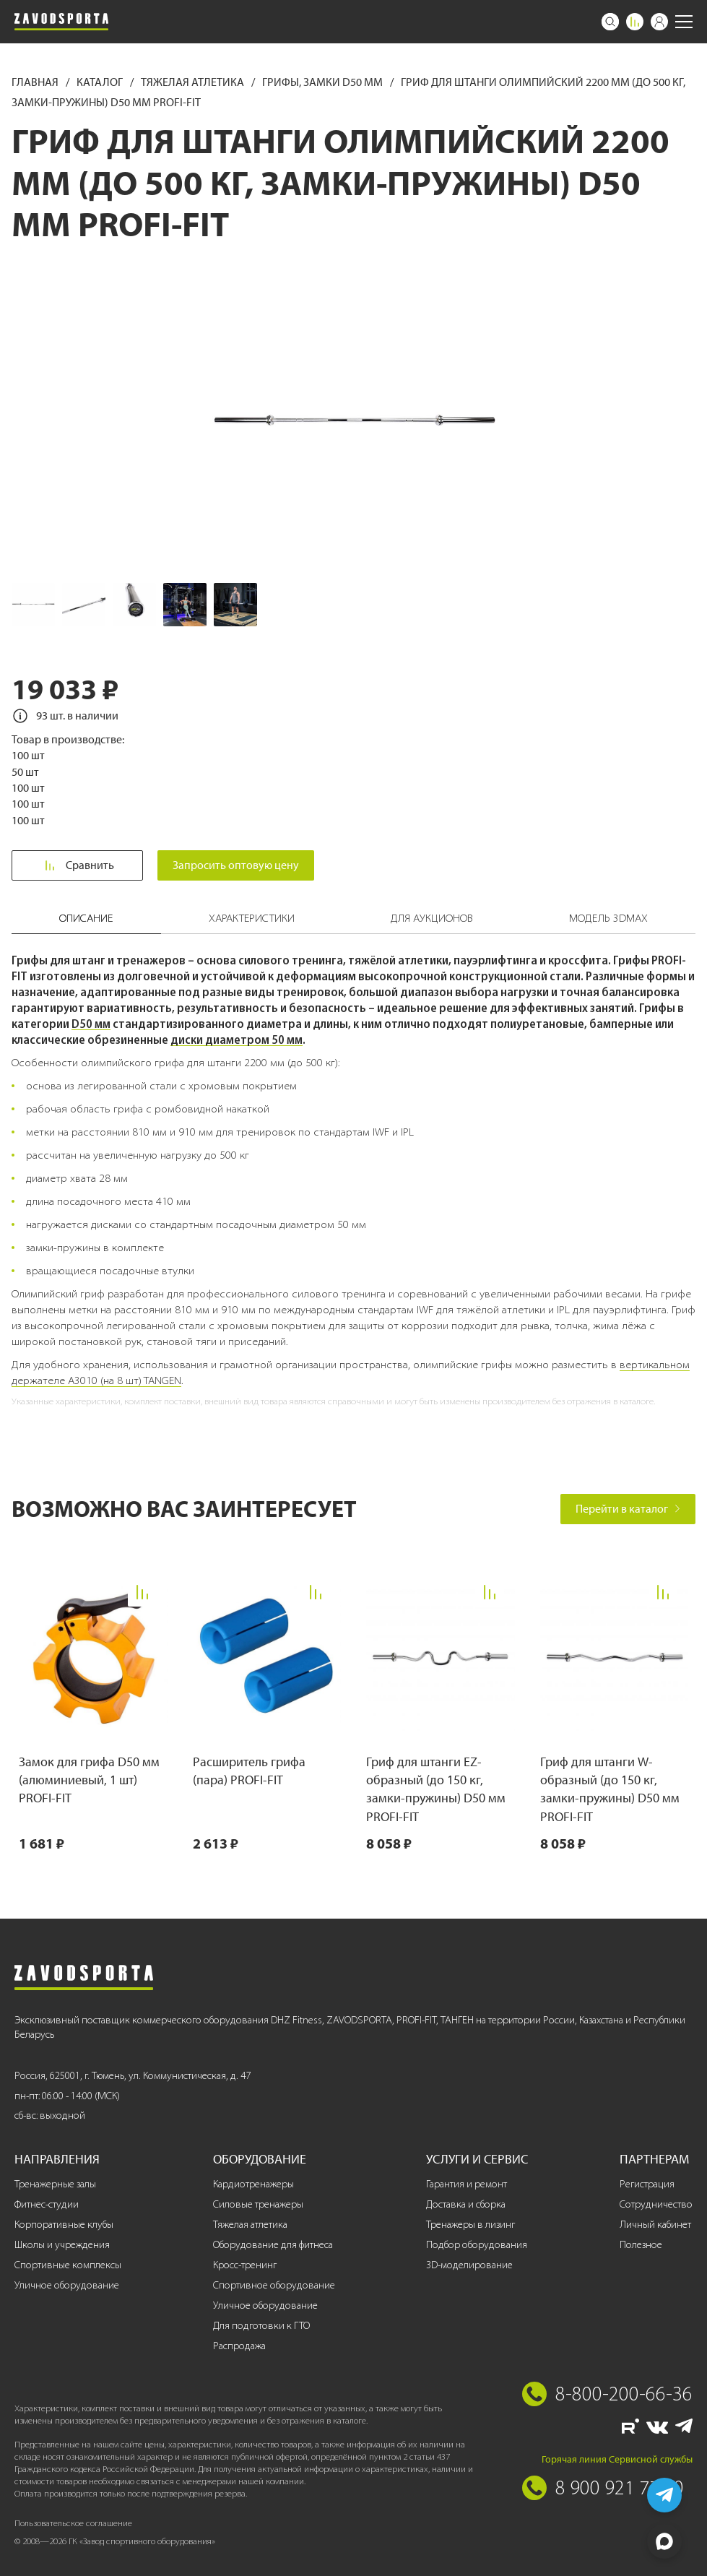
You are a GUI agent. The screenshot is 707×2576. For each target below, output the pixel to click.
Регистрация (647, 2184)
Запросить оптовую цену (236, 865)
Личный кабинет (655, 2224)
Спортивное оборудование (274, 2285)
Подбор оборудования (476, 2244)
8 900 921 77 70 (619, 2487)
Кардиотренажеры (253, 2184)
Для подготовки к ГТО (261, 2325)
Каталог (101, 82)
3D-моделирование (469, 2265)
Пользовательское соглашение (73, 2523)
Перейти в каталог (628, 1509)
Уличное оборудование (66, 2285)
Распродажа (239, 2346)
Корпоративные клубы (63, 2224)
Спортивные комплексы (67, 2265)
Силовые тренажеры (258, 2204)
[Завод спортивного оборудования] (61, 21)
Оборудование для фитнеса (273, 2244)
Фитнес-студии (46, 2204)
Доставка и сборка (466, 2204)
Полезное (641, 2244)
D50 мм (90, 1023)
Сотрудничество (656, 2204)
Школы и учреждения (62, 2244)
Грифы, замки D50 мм (323, 82)
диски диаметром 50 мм (236, 1039)
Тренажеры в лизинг (470, 2224)
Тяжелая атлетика (193, 82)
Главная (36, 82)
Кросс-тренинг (245, 2265)
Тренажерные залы (55, 2184)
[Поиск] (610, 21)
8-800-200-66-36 (624, 2393)
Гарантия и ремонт (466, 2184)
